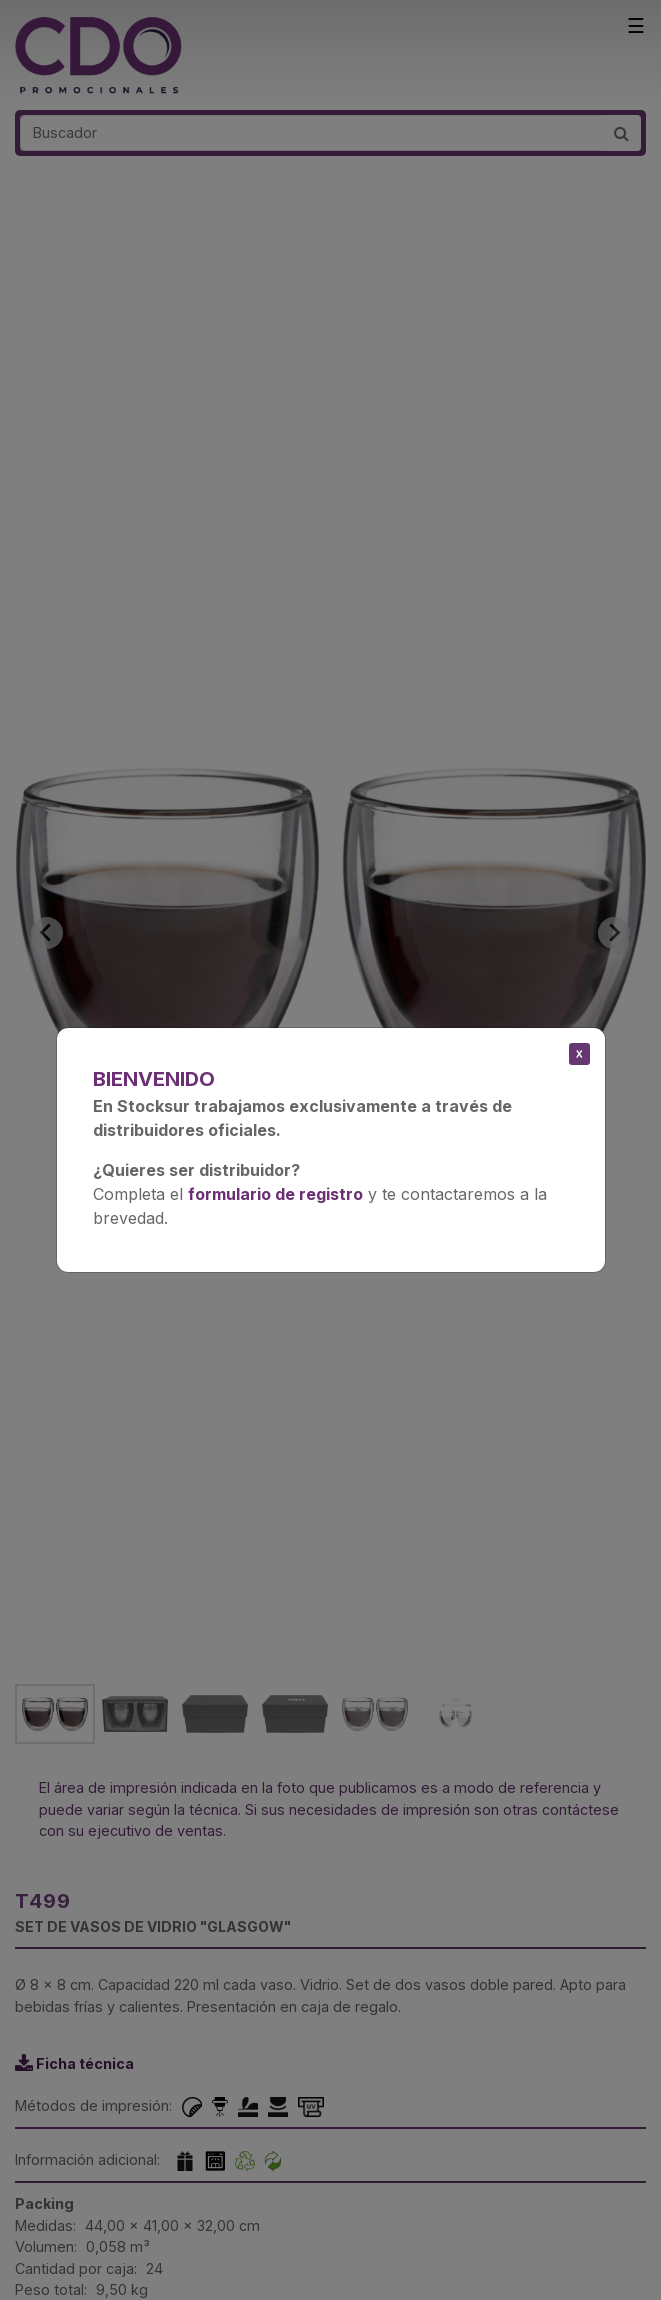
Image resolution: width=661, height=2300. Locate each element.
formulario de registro (275, 1194)
